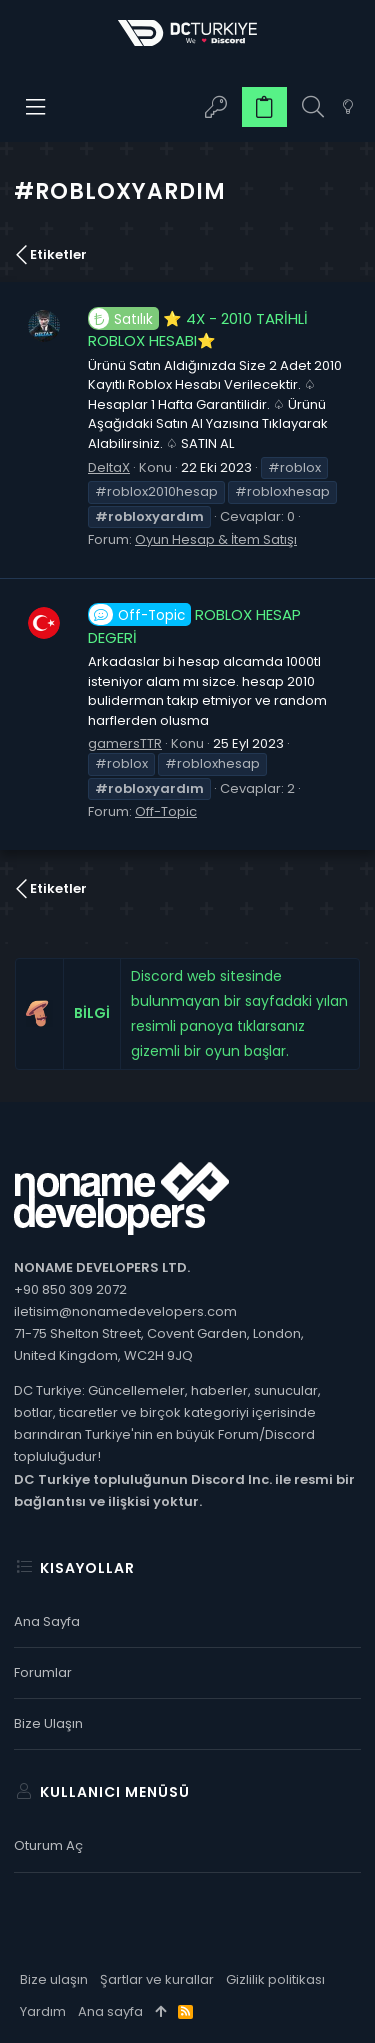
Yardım (43, 2011)
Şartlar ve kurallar (157, 1979)
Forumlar (43, 1672)
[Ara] (313, 107)
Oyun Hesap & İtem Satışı (216, 539)
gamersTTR (125, 743)
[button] (36, 107)
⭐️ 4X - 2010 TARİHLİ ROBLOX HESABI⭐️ (198, 330)
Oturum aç (48, 1845)
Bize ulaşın (48, 1723)
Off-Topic (166, 811)
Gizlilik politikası (275, 1979)
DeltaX (109, 467)
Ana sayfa (47, 1621)
